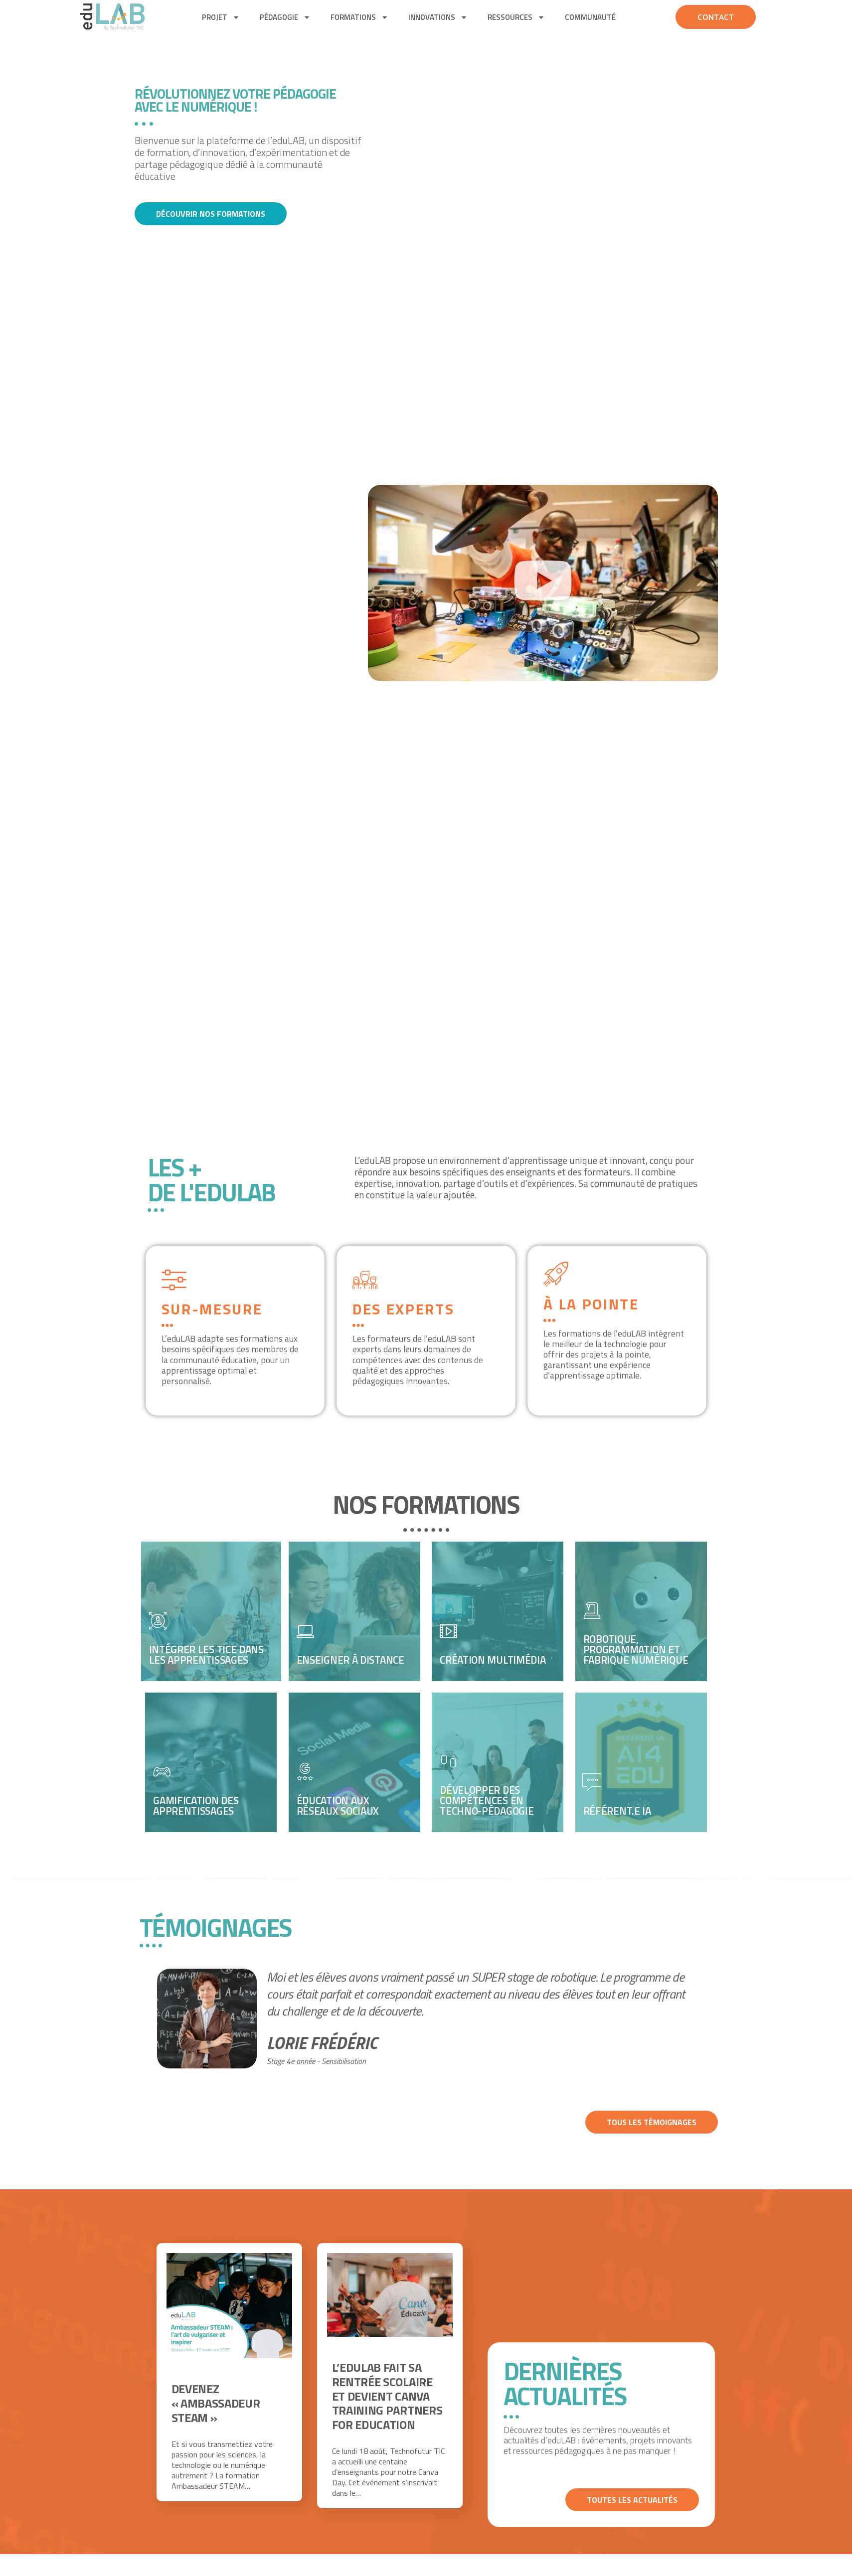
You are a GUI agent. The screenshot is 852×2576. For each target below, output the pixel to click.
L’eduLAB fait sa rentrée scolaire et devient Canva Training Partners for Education (387, 2395)
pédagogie (285, 17)
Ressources (516, 17)
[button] (542, 583)
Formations (359, 17)
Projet (221, 17)
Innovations (438, 17)
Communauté (590, 17)
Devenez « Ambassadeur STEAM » (215, 2403)
